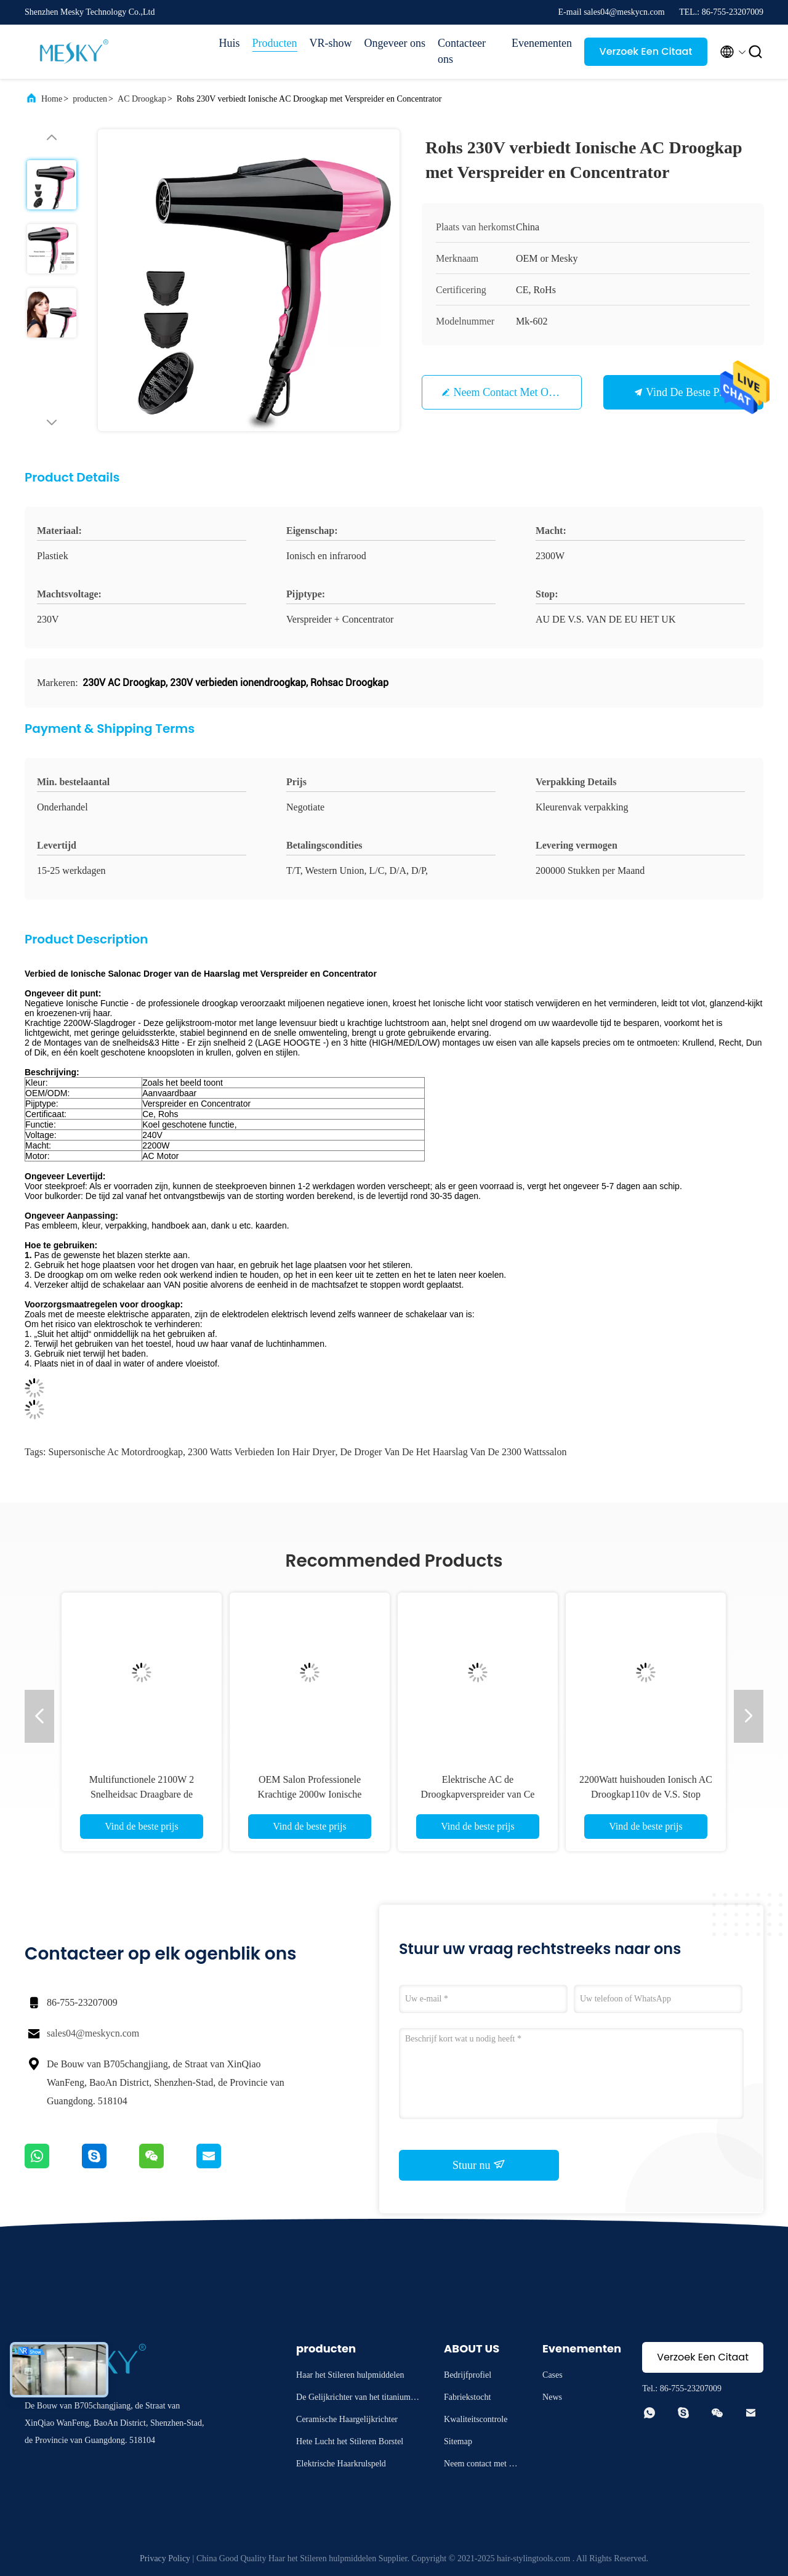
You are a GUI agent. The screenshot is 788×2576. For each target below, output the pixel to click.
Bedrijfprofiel (467, 2375)
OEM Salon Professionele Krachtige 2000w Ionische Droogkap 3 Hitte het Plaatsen (310, 1794)
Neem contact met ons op (514, 392)
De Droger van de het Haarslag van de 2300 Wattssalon (453, 1452)
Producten (274, 43)
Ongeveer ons (394, 43)
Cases (552, 2375)
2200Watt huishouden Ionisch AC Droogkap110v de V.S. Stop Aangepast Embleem (645, 1794)
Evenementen (542, 43)
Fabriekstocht (467, 2397)
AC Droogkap (142, 98)
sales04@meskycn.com (93, 2033)
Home (51, 98)
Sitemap (458, 2441)
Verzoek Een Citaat (646, 51)
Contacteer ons (462, 51)
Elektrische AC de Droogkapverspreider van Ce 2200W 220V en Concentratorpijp (478, 1794)
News (552, 2397)
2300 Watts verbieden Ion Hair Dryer (261, 1452)
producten (90, 98)
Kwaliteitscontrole (475, 2419)
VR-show (331, 43)
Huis (229, 43)
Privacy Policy (165, 2558)
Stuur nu (478, 2164)
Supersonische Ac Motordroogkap (115, 1452)
